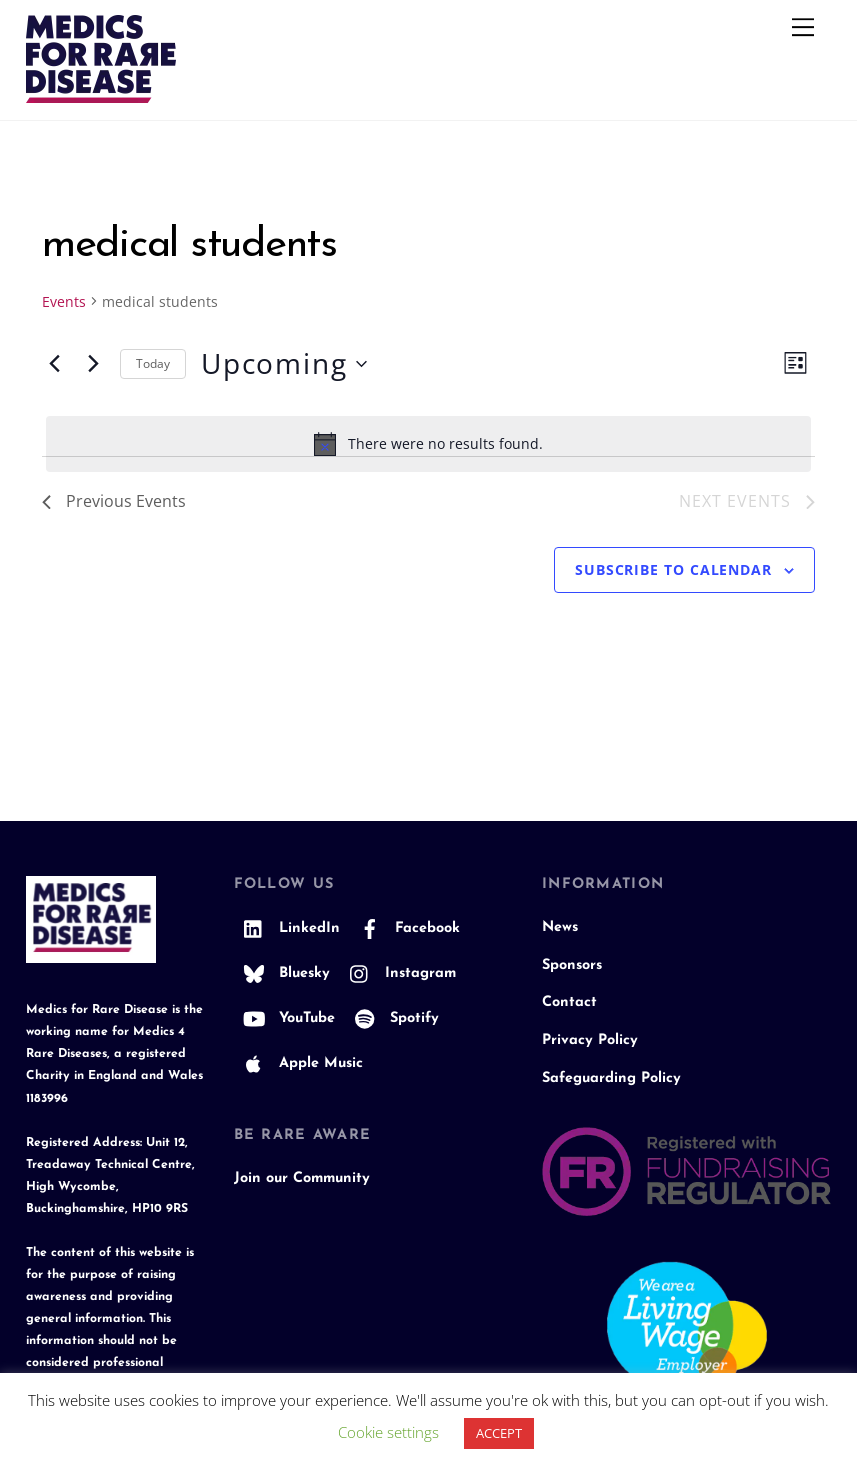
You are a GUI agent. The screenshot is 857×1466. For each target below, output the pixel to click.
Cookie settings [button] (388, 1432)
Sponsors (572, 965)
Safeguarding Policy (611, 1078)
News (560, 927)
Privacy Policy (590, 1040)
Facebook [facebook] (405, 928)
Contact (569, 1002)
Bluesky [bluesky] (282, 973)
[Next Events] (93, 364)
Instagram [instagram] (398, 973)
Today (153, 363)
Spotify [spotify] (392, 1018)
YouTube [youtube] (284, 1018)
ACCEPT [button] (499, 1433)
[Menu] (803, 27)
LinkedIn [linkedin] (287, 928)
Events (64, 301)
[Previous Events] (54, 364)
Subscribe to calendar (673, 569)
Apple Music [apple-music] (298, 1063)
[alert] (428, 444)
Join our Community (302, 1178)
